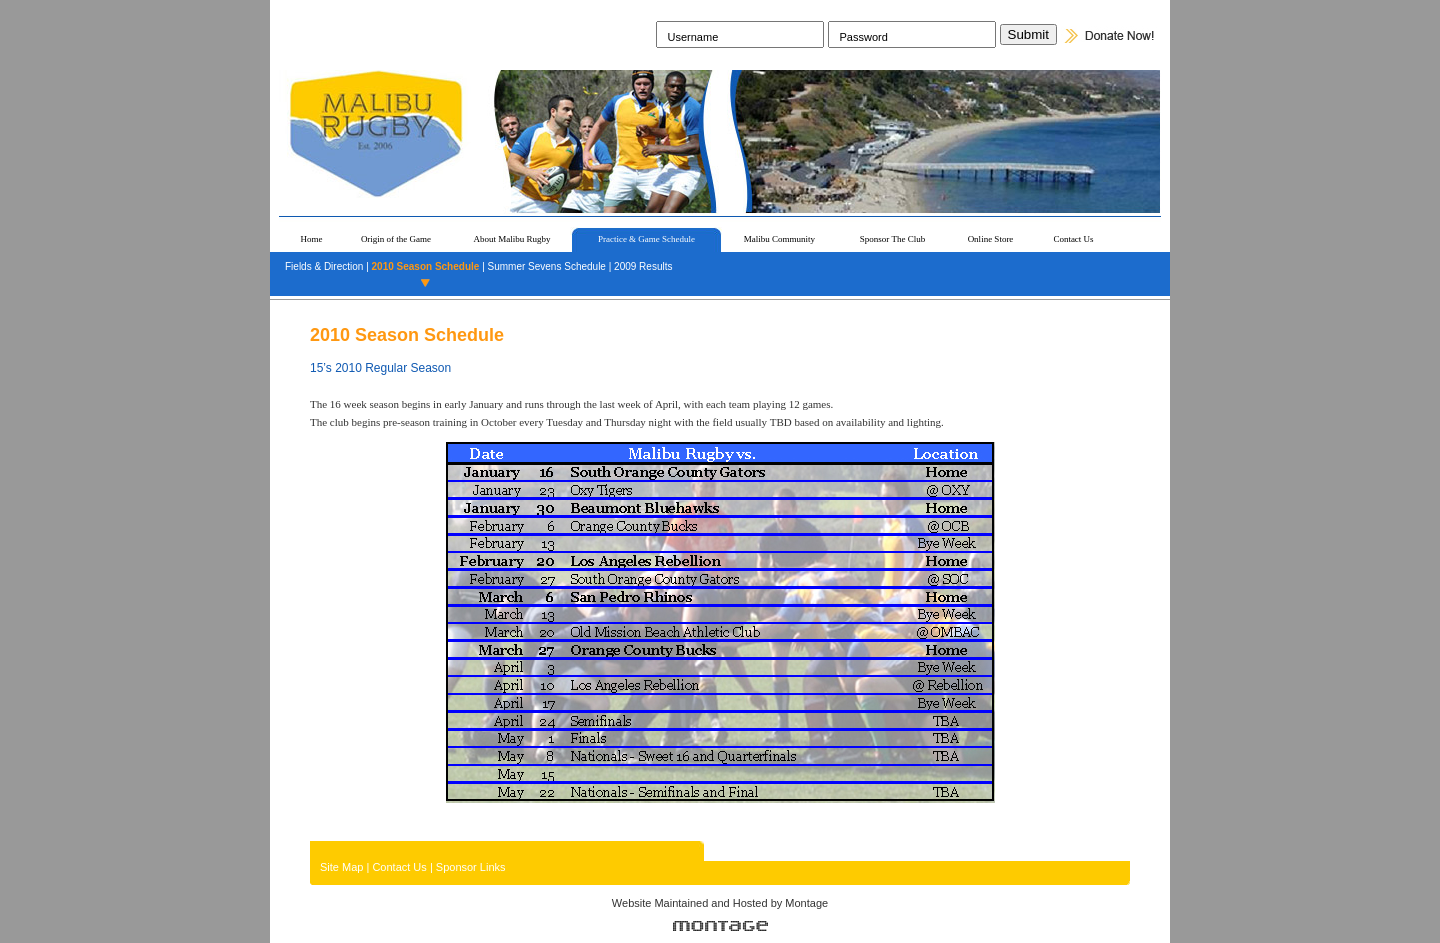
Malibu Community (779, 239)
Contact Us (1073, 239)
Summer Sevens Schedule (547, 266)
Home (312, 239)
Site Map (341, 867)
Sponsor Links (471, 867)
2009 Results (643, 266)
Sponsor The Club (892, 239)
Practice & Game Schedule (646, 239)
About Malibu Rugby (511, 239)
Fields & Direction (324, 266)
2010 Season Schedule (426, 266)
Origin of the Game (396, 239)
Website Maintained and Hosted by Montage (720, 903)
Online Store (991, 239)
